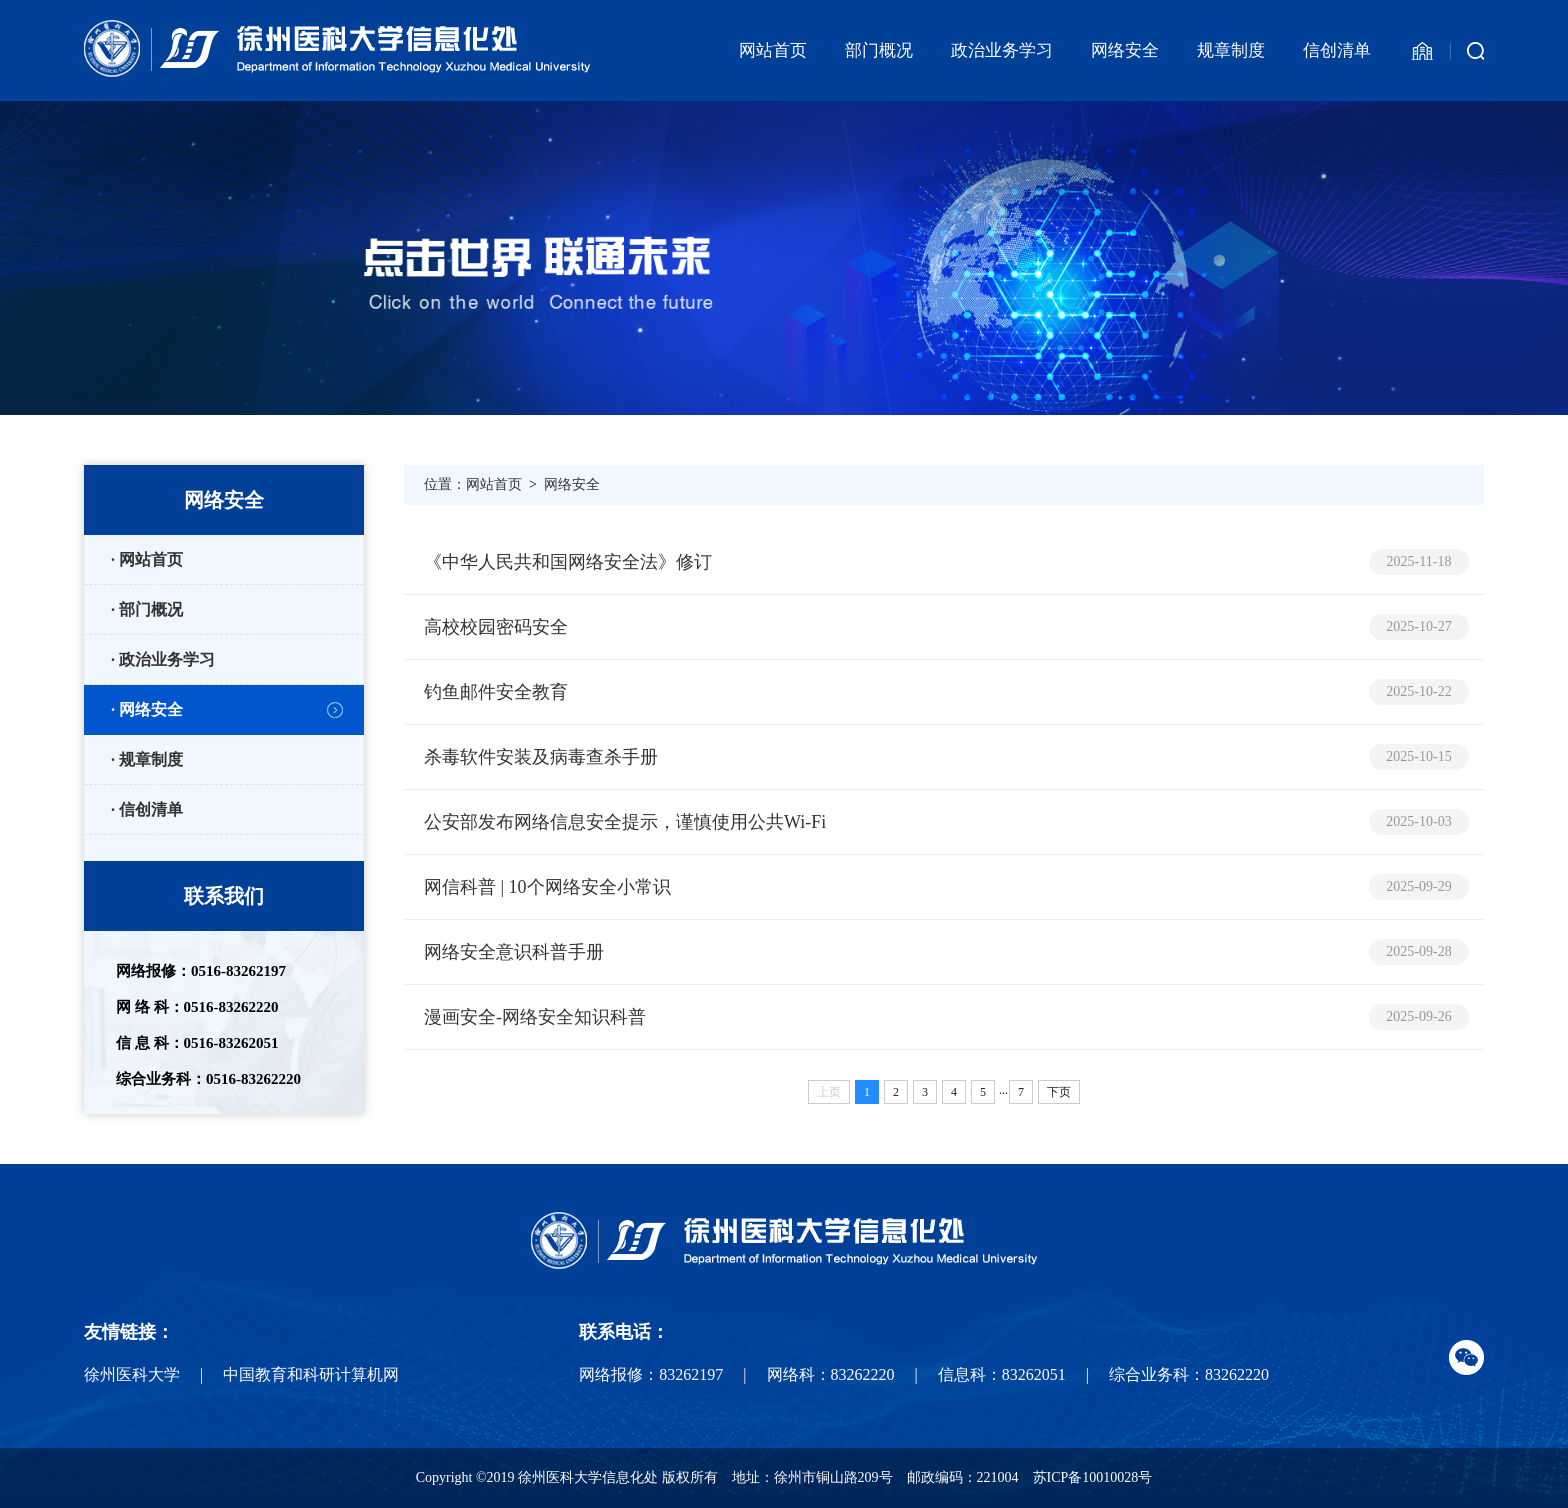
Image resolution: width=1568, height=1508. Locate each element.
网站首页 (773, 50)
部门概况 (879, 50)
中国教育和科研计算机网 (311, 1374)
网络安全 (1125, 50)
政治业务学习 (1002, 50)
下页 (1059, 1092)
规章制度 (1231, 50)
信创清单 (1337, 50)
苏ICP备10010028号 (1093, 1477)
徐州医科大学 (132, 1374)
